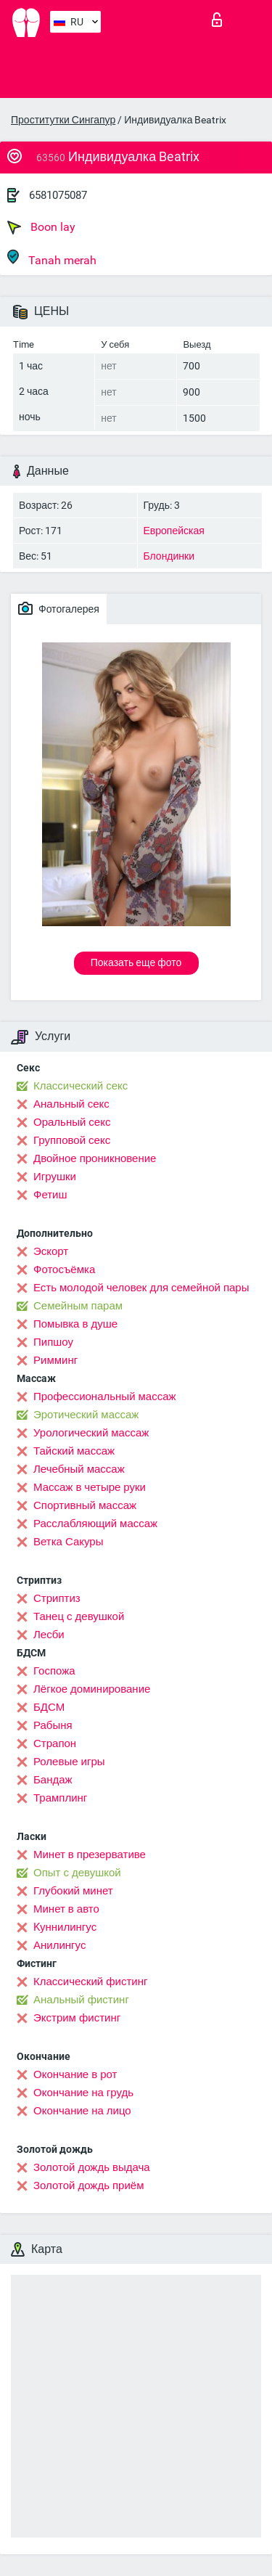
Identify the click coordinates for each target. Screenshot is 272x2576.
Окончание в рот (75, 2074)
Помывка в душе (75, 1323)
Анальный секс (71, 1104)
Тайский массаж (74, 1450)
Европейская (174, 530)
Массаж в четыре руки (89, 1487)
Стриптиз (57, 1598)
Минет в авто (66, 1908)
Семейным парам (78, 1305)
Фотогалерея (58, 608)
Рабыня (53, 1725)
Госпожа (54, 1670)
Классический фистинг (90, 1981)
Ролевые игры (69, 1761)
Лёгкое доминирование (91, 1689)
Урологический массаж (91, 1432)
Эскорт (50, 1251)
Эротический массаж (86, 1414)
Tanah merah (51, 258)
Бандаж (53, 1779)
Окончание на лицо (82, 2110)
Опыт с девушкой (77, 1872)
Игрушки (54, 1176)
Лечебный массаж (79, 1469)
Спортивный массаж (84, 1505)
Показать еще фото (136, 962)
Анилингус (59, 1945)
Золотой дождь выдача (91, 2167)
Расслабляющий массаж (95, 1523)
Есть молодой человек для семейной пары (141, 1287)
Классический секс (80, 1085)
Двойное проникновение (94, 1158)
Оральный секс (71, 1122)
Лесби (49, 1634)
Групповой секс (71, 1140)
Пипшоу (53, 1342)
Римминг (55, 1360)
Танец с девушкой (78, 1616)
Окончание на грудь (83, 2092)
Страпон (54, 1743)
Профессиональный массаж (104, 1396)
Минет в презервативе (89, 1854)
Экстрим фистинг (76, 2017)
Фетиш (50, 1194)
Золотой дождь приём (88, 2185)
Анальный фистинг (81, 1999)
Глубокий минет (73, 1890)
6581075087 (58, 195)
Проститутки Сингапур (63, 120)
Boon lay (41, 227)
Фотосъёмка (64, 1269)
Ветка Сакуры (68, 1541)
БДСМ (49, 1707)
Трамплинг (60, 1797)
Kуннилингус (64, 1927)
